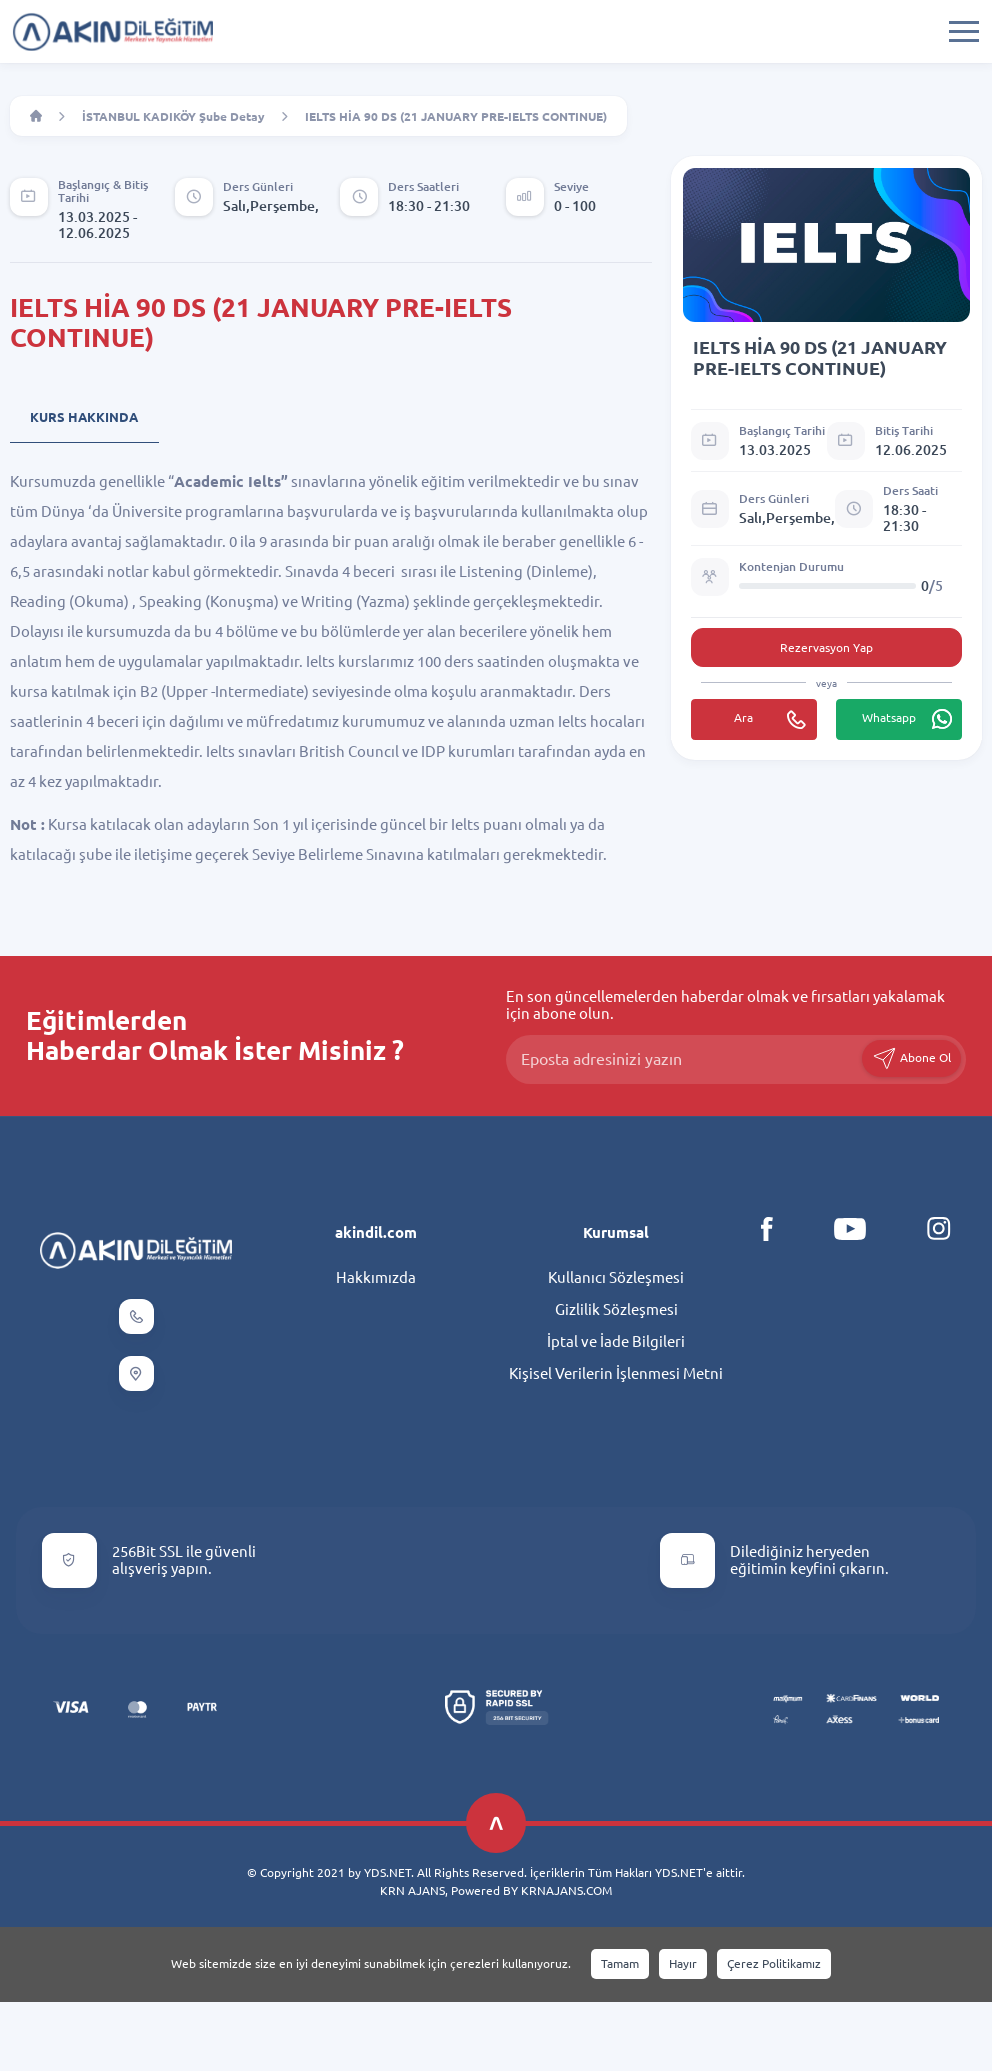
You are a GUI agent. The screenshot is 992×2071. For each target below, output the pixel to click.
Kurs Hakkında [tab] (84, 417)
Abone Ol (911, 1058)
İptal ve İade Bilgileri (616, 1341)
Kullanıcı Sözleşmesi (616, 1277)
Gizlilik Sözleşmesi (616, 1309)
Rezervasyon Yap (826, 647)
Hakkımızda (376, 1277)
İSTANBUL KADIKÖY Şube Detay (173, 116)
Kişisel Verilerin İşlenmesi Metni (616, 1373)
